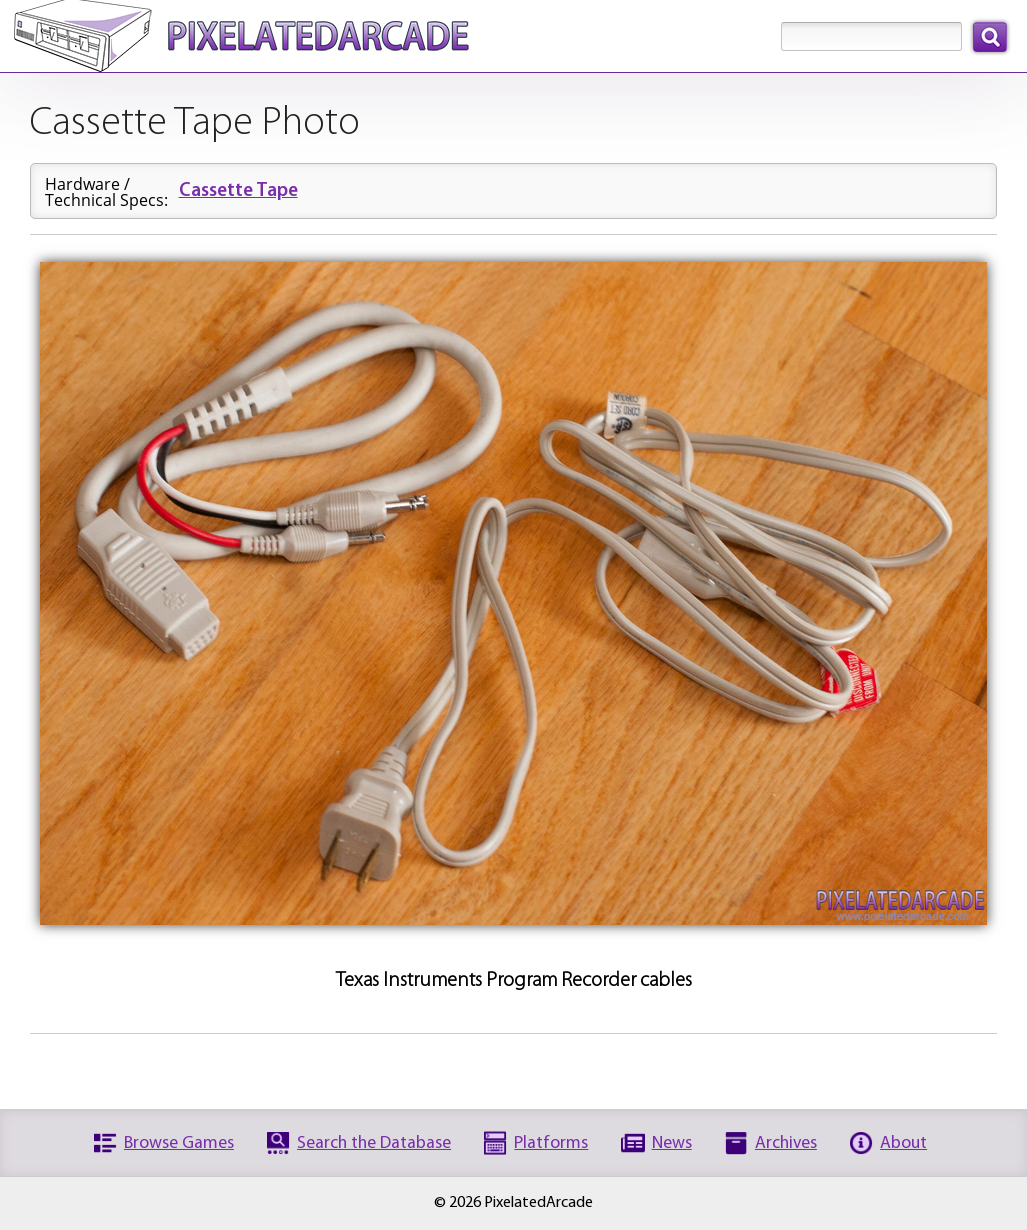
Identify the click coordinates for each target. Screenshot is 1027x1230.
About (903, 1143)
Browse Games (179, 1143)
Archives (786, 1143)
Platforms (551, 1143)
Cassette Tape (238, 191)
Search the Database (374, 1143)
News (672, 1143)
